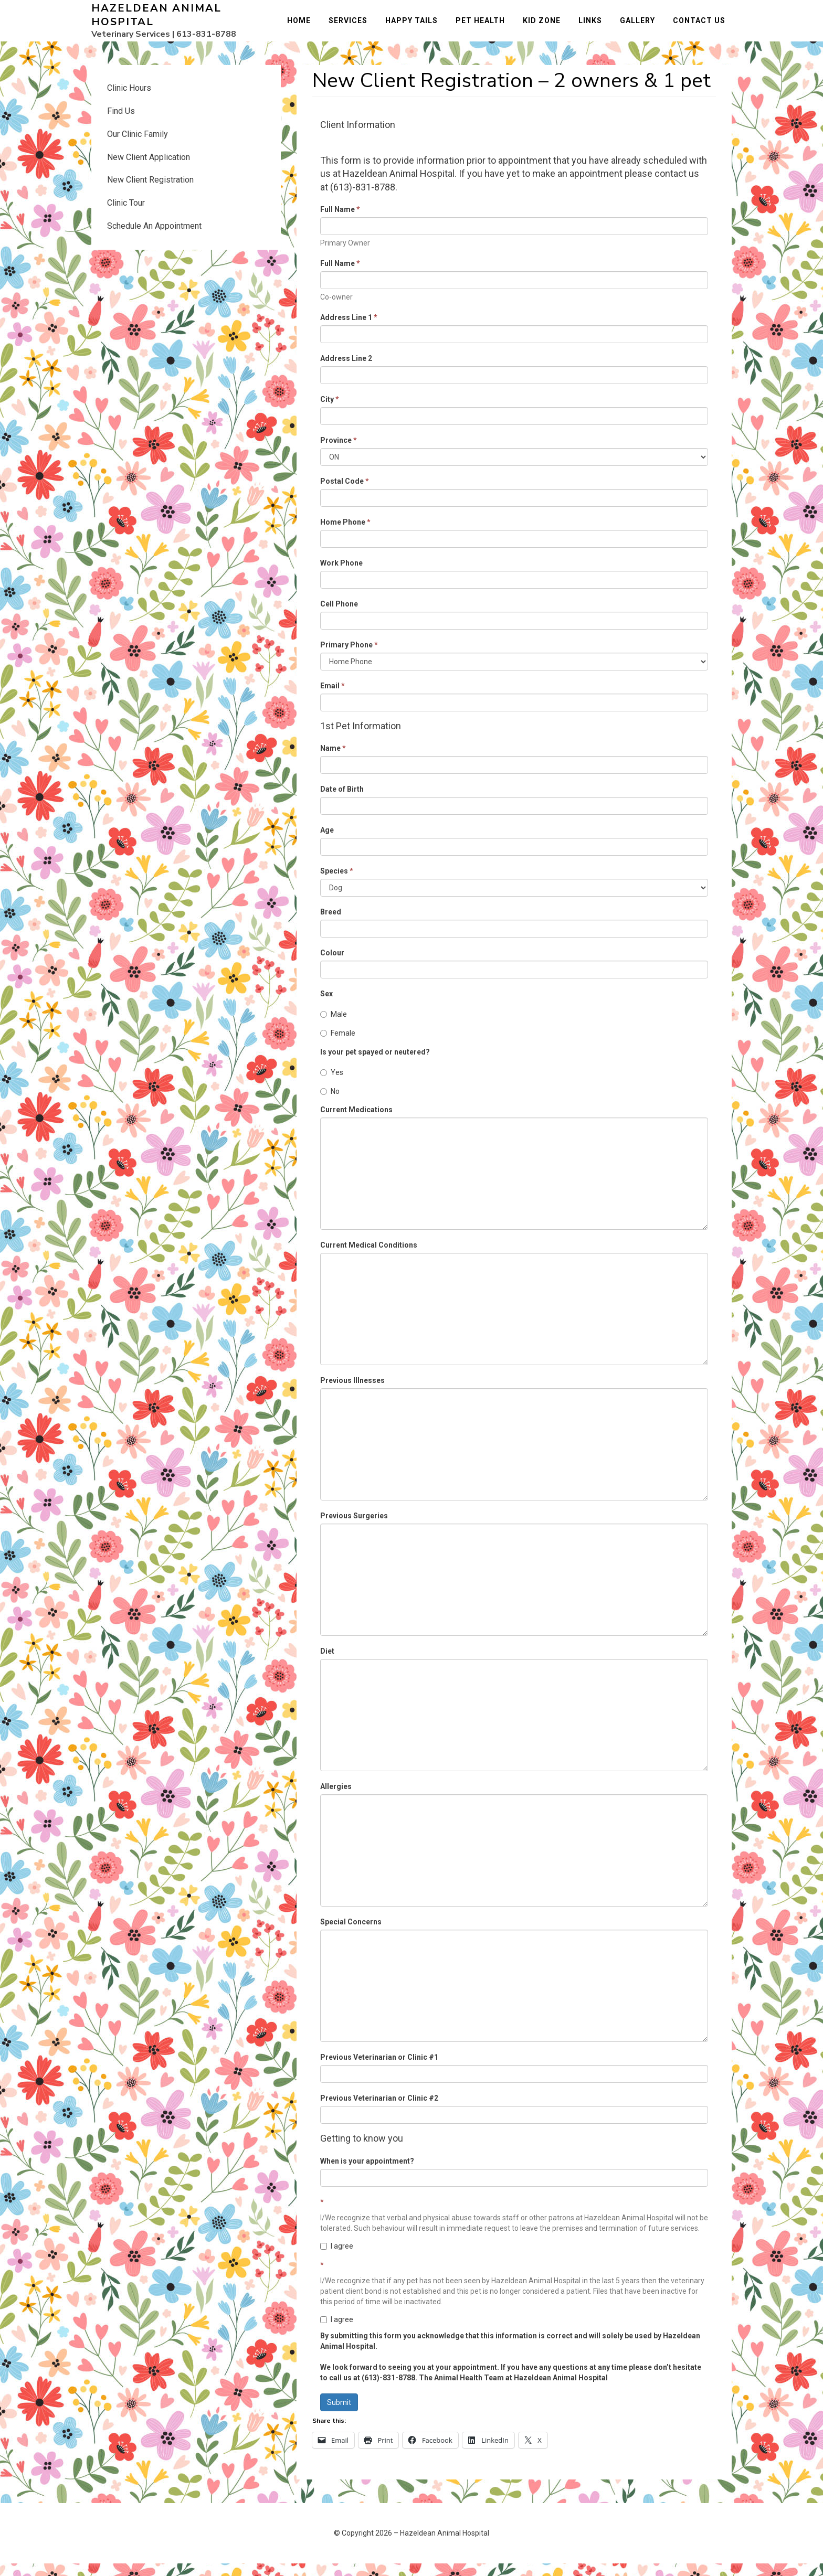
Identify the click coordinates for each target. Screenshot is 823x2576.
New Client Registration (150, 192)
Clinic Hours (129, 100)
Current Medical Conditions (368, 1257)
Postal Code (344, 493)
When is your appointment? (367, 2173)
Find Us (121, 124)
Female (337, 1045)
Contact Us (705, 27)
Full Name (340, 221)
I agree (336, 2258)
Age (327, 842)
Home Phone (345, 534)
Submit (339, 2415)
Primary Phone (349, 657)
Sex (326, 1006)
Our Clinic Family (137, 146)
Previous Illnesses (352, 1393)
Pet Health (486, 27)
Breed (330, 924)
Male (333, 1027)
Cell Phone (339, 616)
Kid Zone (548, 27)
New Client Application (148, 169)
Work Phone (341, 575)
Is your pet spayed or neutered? (375, 1064)
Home (305, 27)
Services (354, 27)
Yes (331, 1084)
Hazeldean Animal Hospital (156, 21)
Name (333, 761)
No (330, 1103)
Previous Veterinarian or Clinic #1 (379, 2070)
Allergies (336, 1799)
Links (596, 27)
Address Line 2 (346, 370)
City (329, 411)
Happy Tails (418, 27)
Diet (327, 1663)
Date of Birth (342, 801)
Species (336, 883)
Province (338, 452)
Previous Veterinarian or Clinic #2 (379, 2110)
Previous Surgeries (354, 1528)
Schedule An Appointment (154, 238)
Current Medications (356, 1122)
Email (332, 698)
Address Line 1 (348, 329)
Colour (332, 965)
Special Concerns (351, 1934)
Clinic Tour (126, 215)
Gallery (643, 27)
